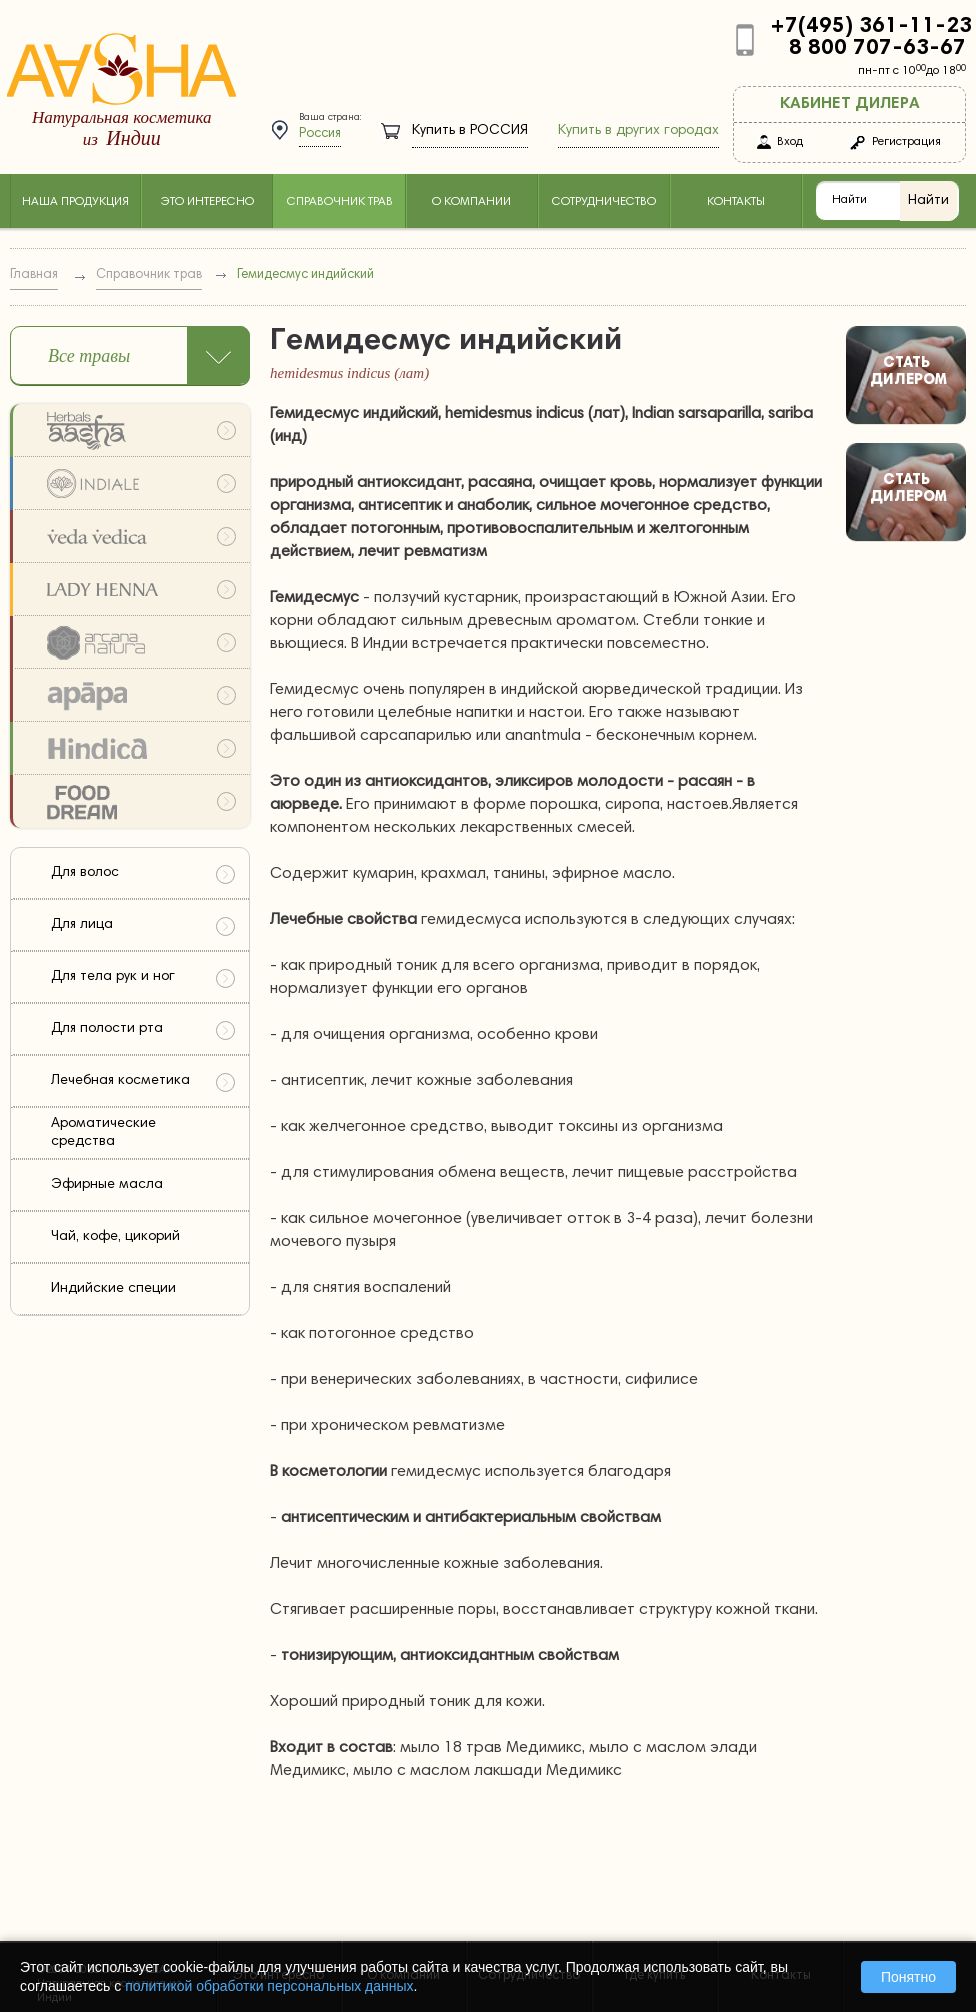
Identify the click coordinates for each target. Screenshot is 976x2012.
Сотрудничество (604, 202)
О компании (471, 202)
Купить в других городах (638, 131)
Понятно (908, 1977)
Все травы (89, 356)
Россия (320, 134)
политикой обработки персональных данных (269, 1986)
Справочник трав (340, 202)
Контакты (736, 202)
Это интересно (207, 202)
